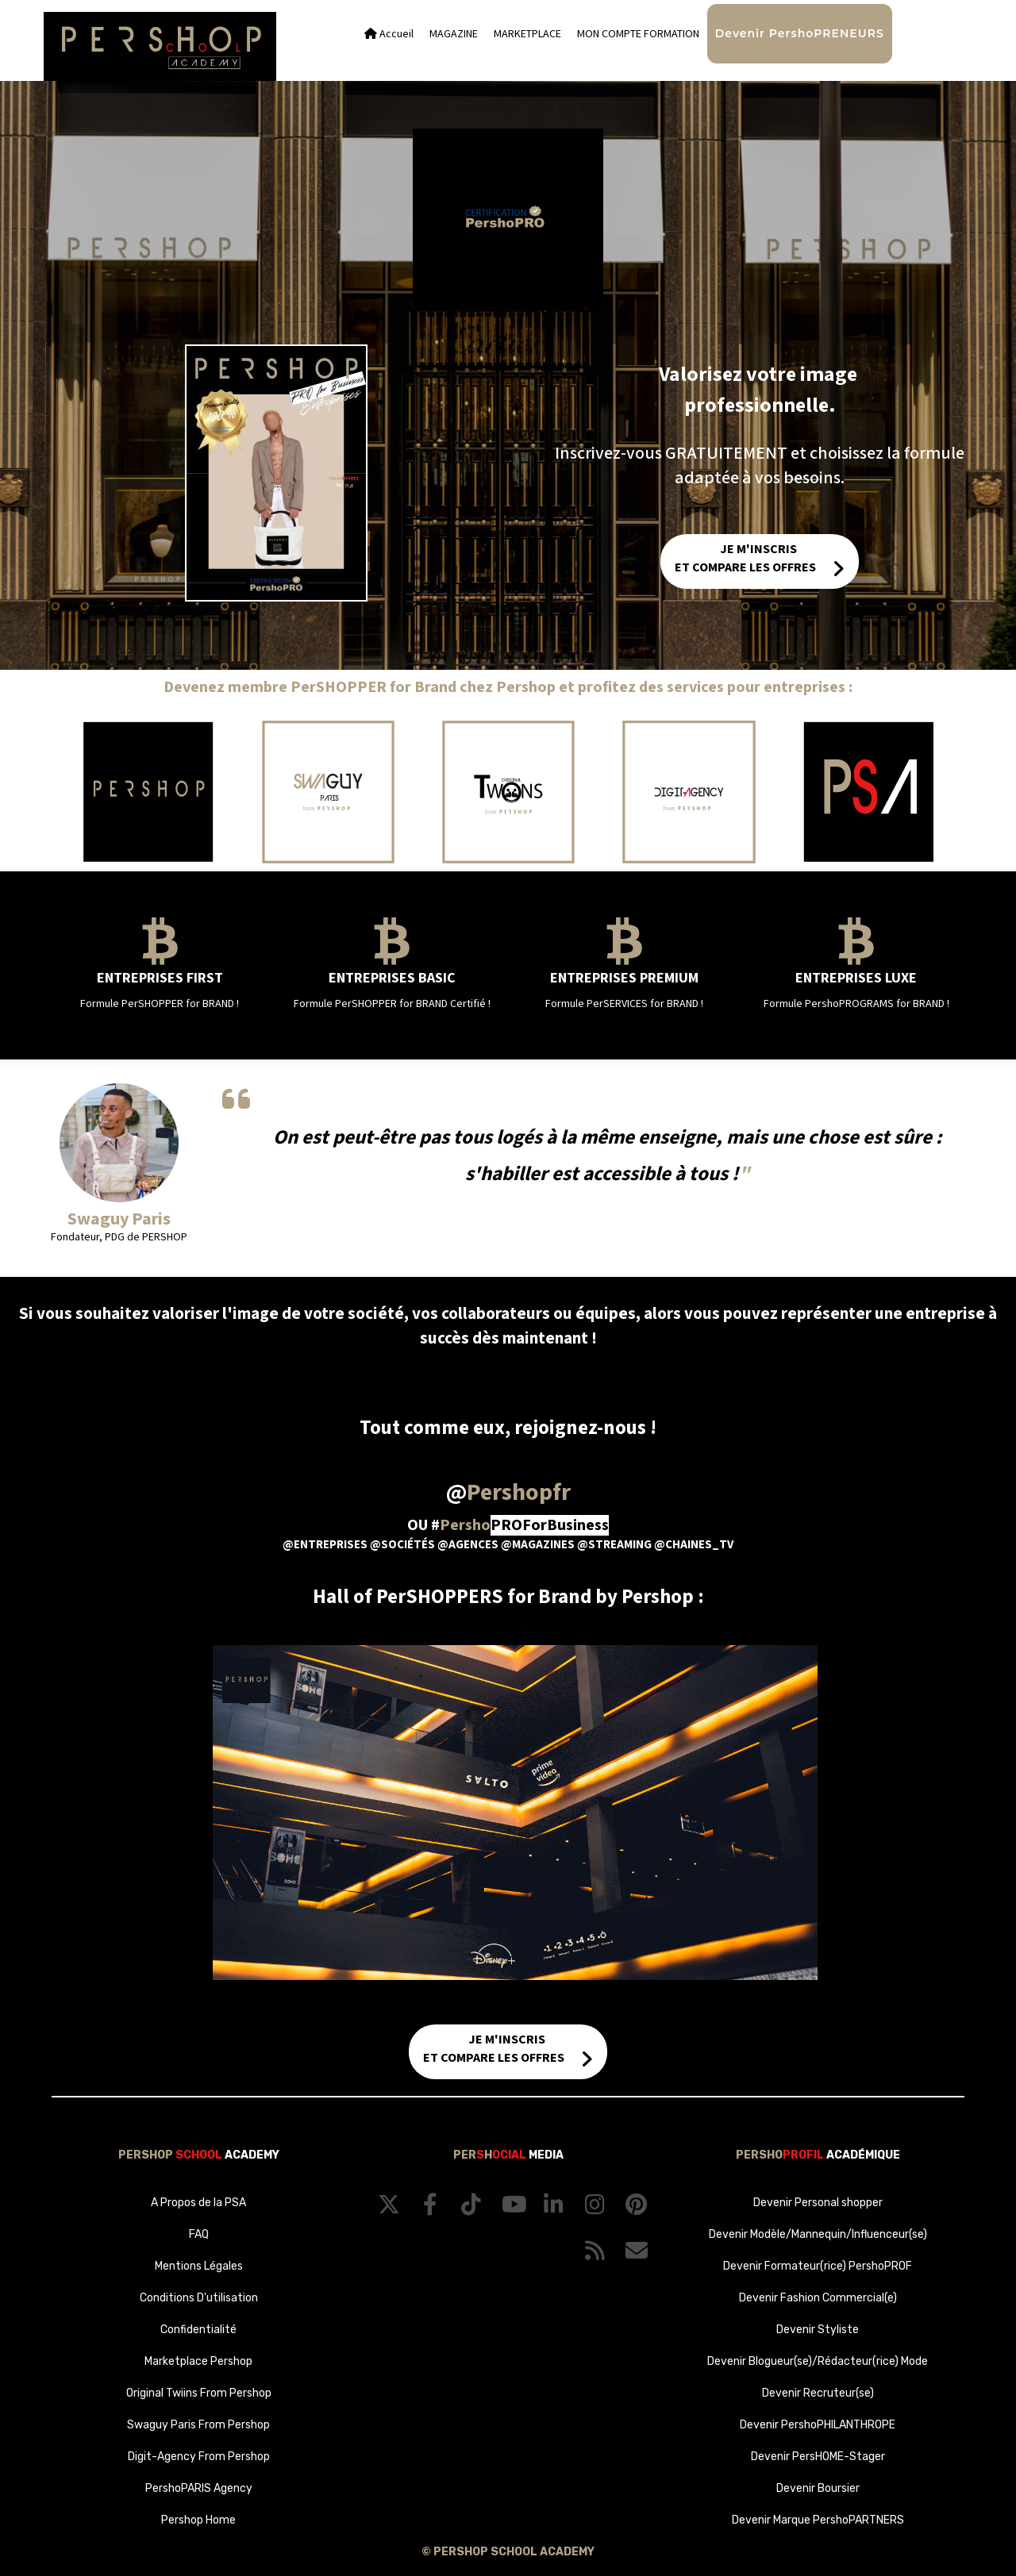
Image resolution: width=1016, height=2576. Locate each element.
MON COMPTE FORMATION (638, 34)
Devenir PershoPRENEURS (799, 33)
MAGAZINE (453, 34)
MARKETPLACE (527, 34)
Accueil (389, 34)
